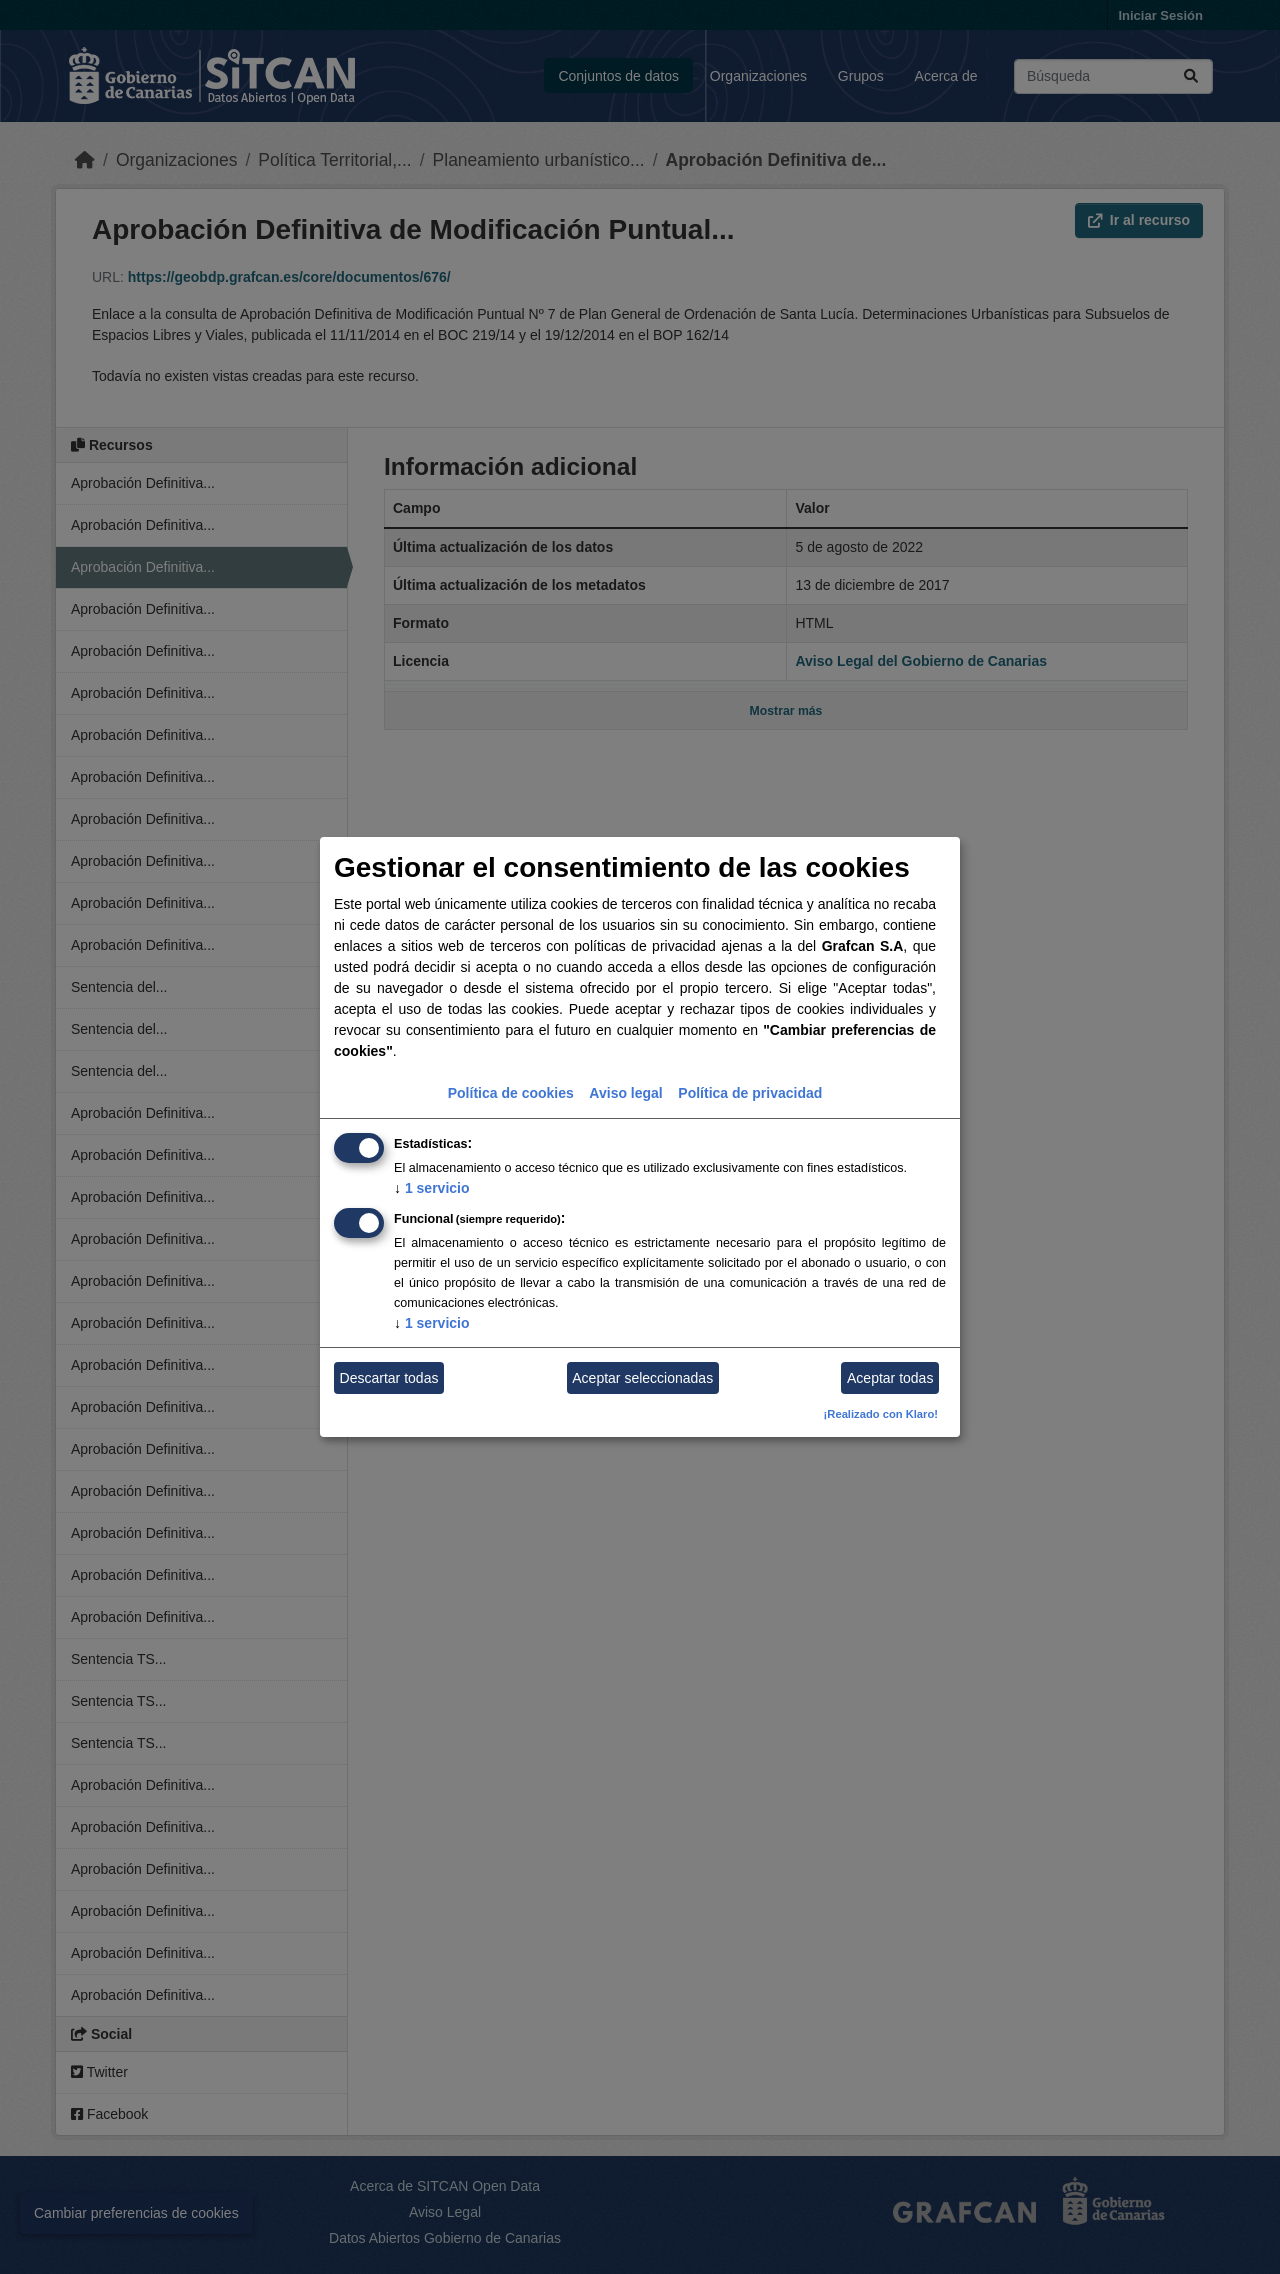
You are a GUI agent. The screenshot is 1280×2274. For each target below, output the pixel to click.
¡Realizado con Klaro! (881, 1414)
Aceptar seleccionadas (642, 1378)
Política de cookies (511, 1093)
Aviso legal (625, 1093)
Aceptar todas (890, 1378)
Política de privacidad (750, 1093)
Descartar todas (389, 1378)
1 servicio (432, 1188)
